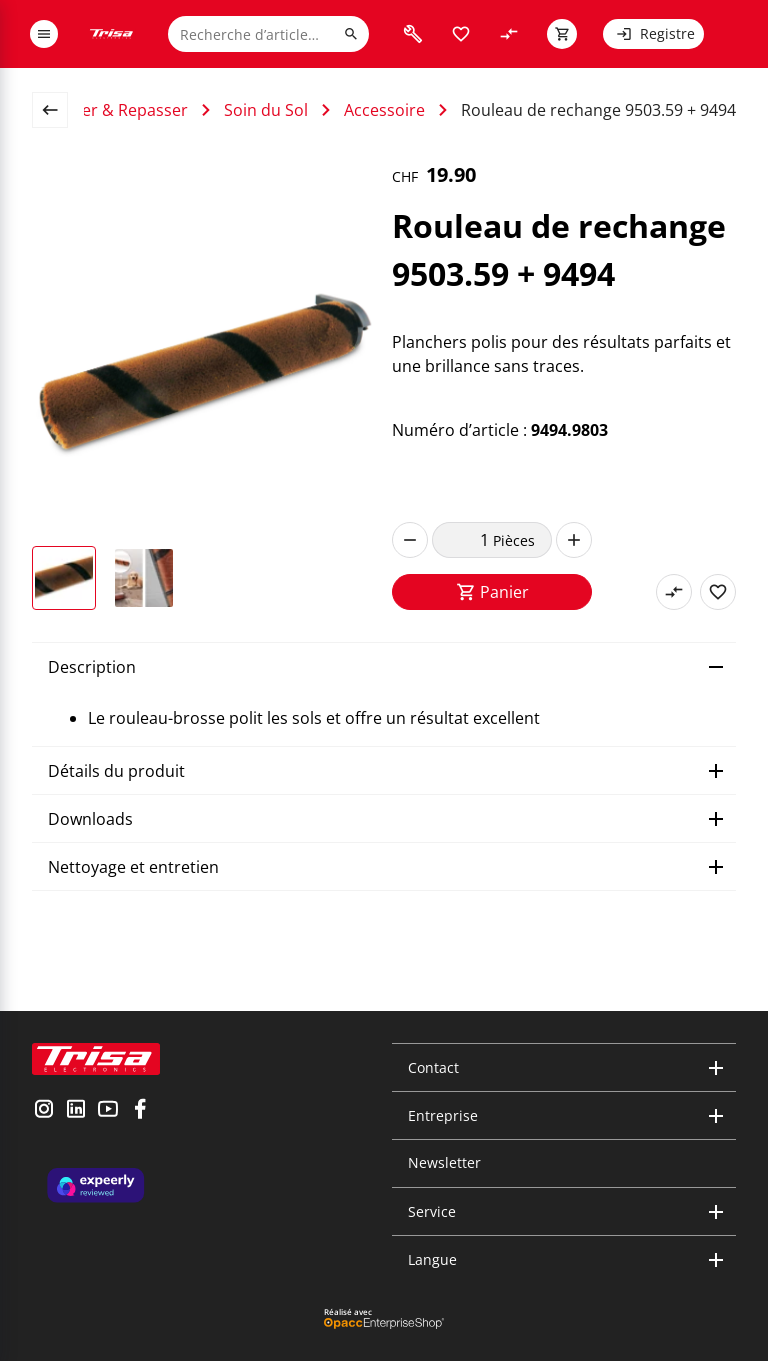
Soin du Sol (266, 110)
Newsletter (444, 1162)
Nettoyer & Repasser (109, 110)
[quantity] (462, 540)
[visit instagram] (44, 1111)
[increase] (574, 540)
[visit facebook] (140, 1111)
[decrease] (410, 540)
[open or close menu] (44, 34)
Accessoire (384, 110)
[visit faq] (413, 34)
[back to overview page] (58, 110)
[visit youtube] (108, 1111)
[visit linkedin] (76, 1111)
